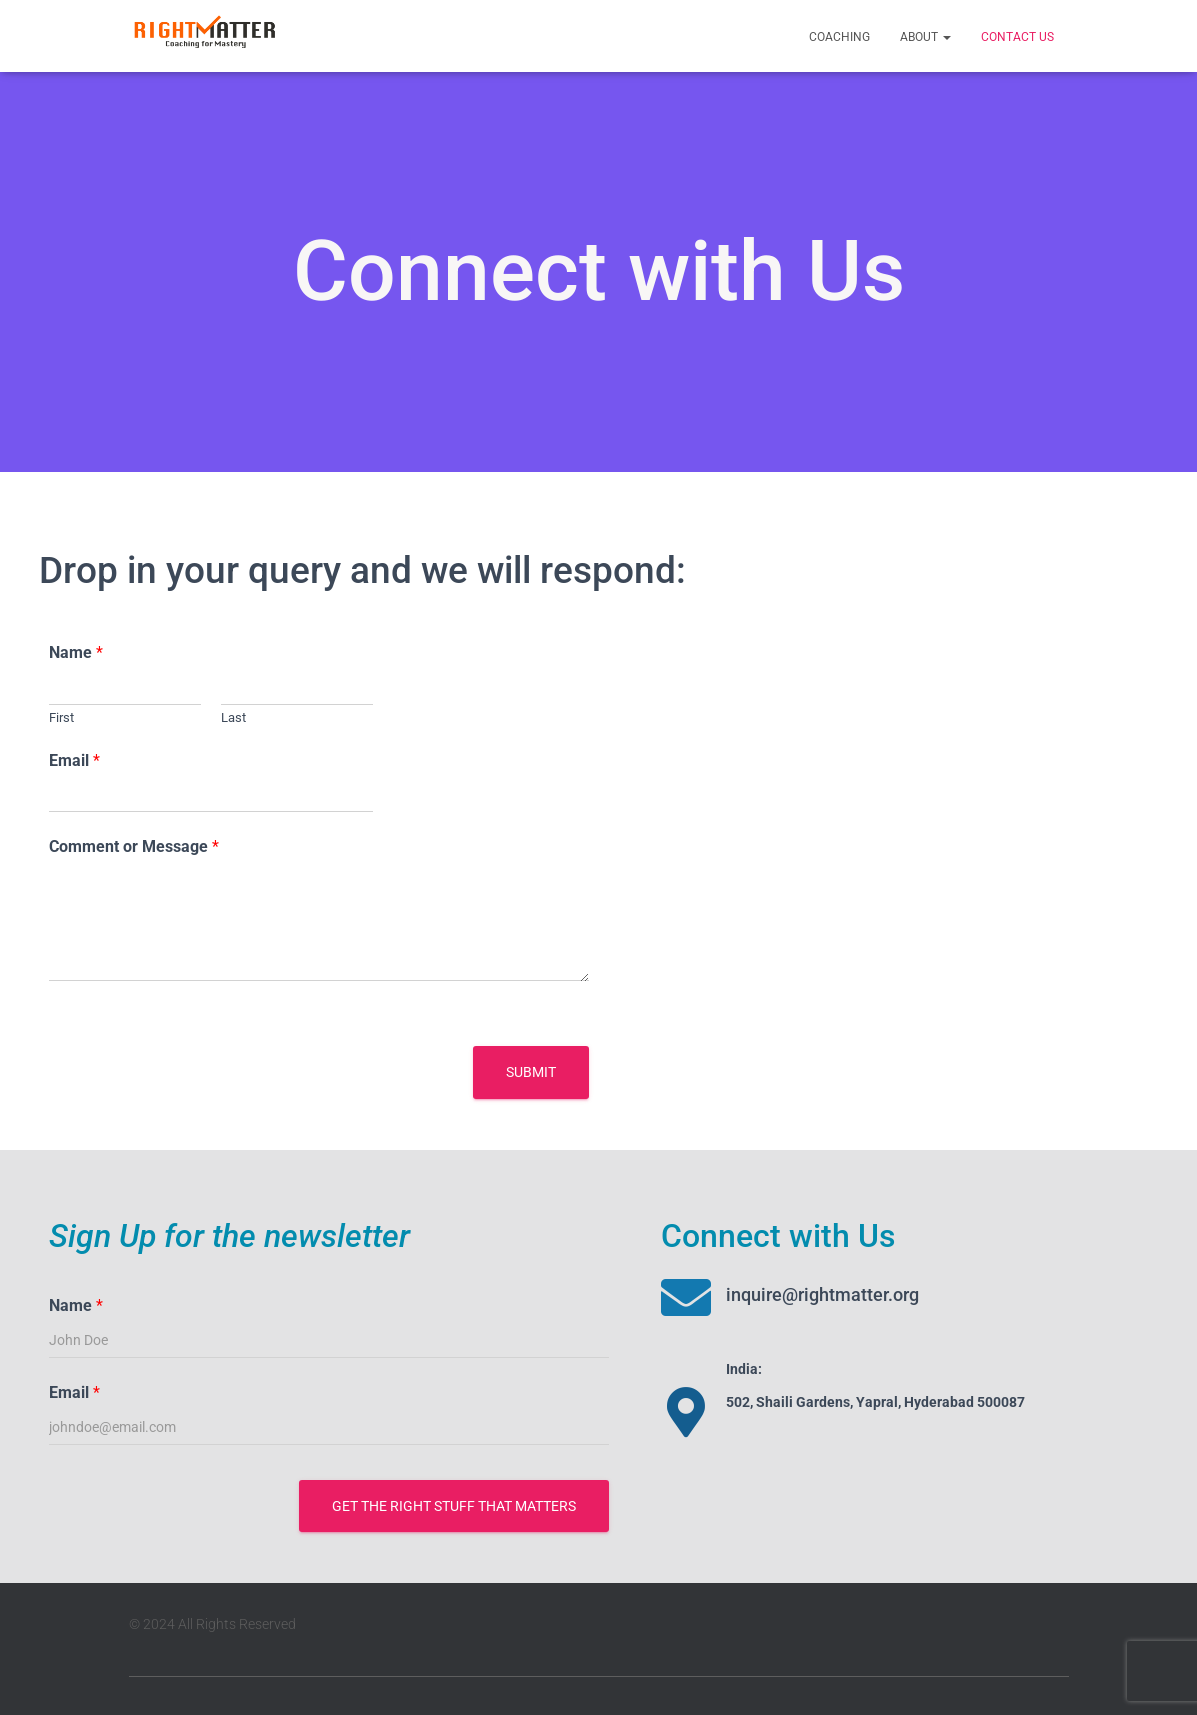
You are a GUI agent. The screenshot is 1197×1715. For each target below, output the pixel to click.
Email (74, 760)
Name (76, 652)
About (925, 37)
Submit (531, 1072)
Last (233, 717)
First (61, 717)
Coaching (839, 37)
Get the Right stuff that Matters (454, 1506)
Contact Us (1017, 37)
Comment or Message (134, 846)
